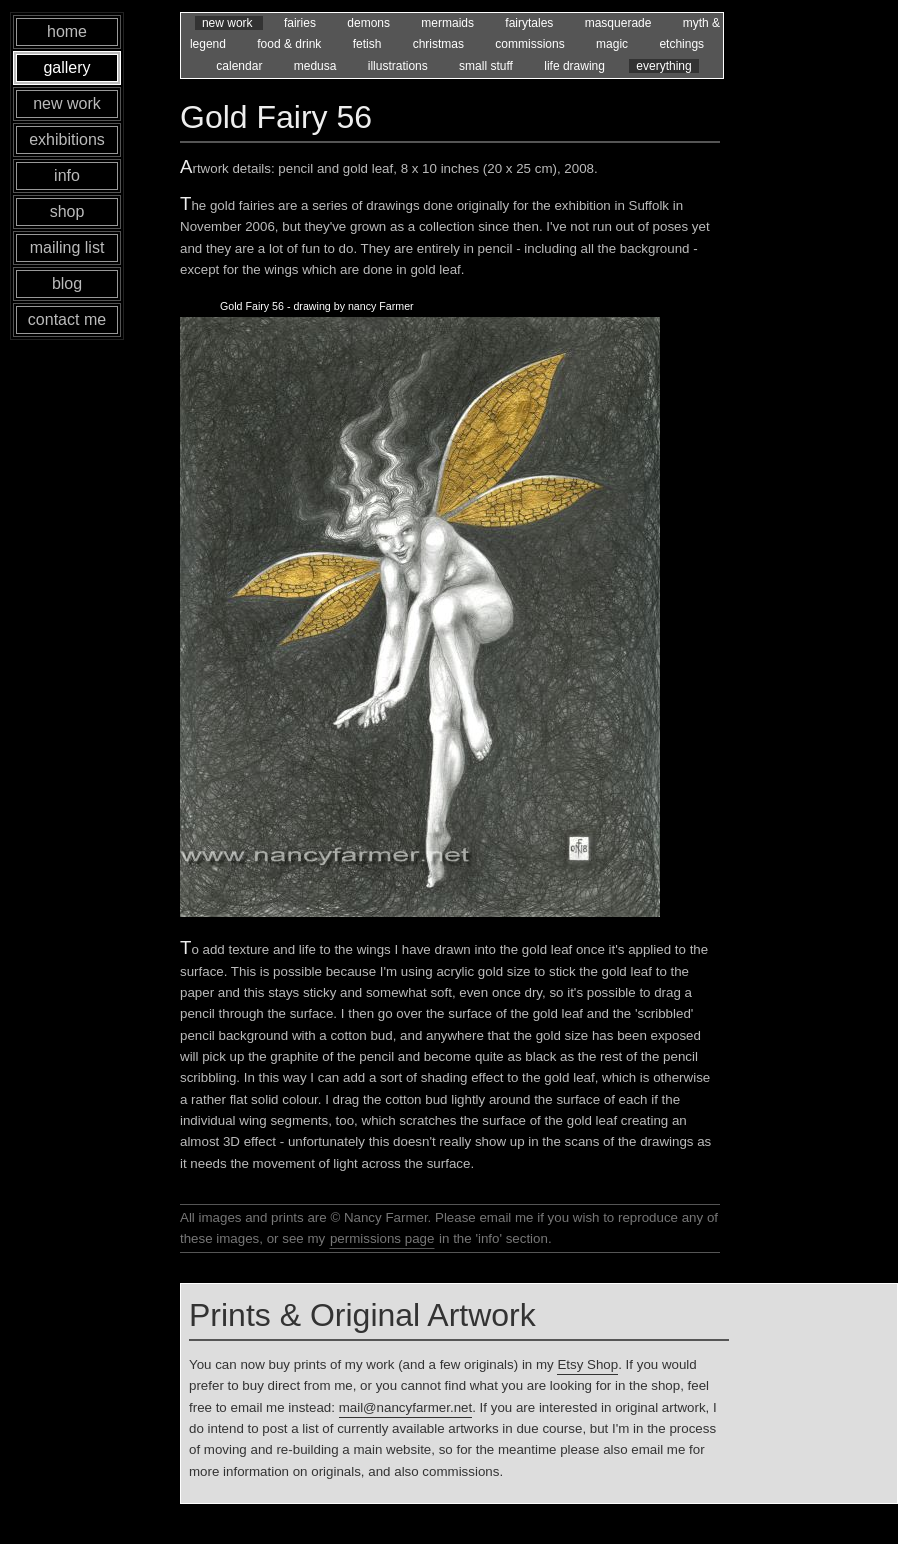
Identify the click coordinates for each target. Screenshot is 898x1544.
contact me (67, 319)
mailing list (67, 247)
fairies (301, 23)
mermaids (449, 23)
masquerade (620, 23)
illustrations (399, 66)
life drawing (576, 66)
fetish (369, 44)
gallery (66, 67)
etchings (681, 44)
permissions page (382, 1238)
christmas (440, 44)
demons (370, 23)
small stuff (487, 66)
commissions (531, 44)
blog (67, 283)
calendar (240, 66)
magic (613, 44)
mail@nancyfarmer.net (406, 1407)
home (67, 31)
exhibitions (67, 139)
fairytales (530, 23)
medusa (317, 66)
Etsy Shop (587, 1364)
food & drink (290, 44)
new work (229, 23)
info (67, 175)
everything (663, 66)
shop (67, 211)
